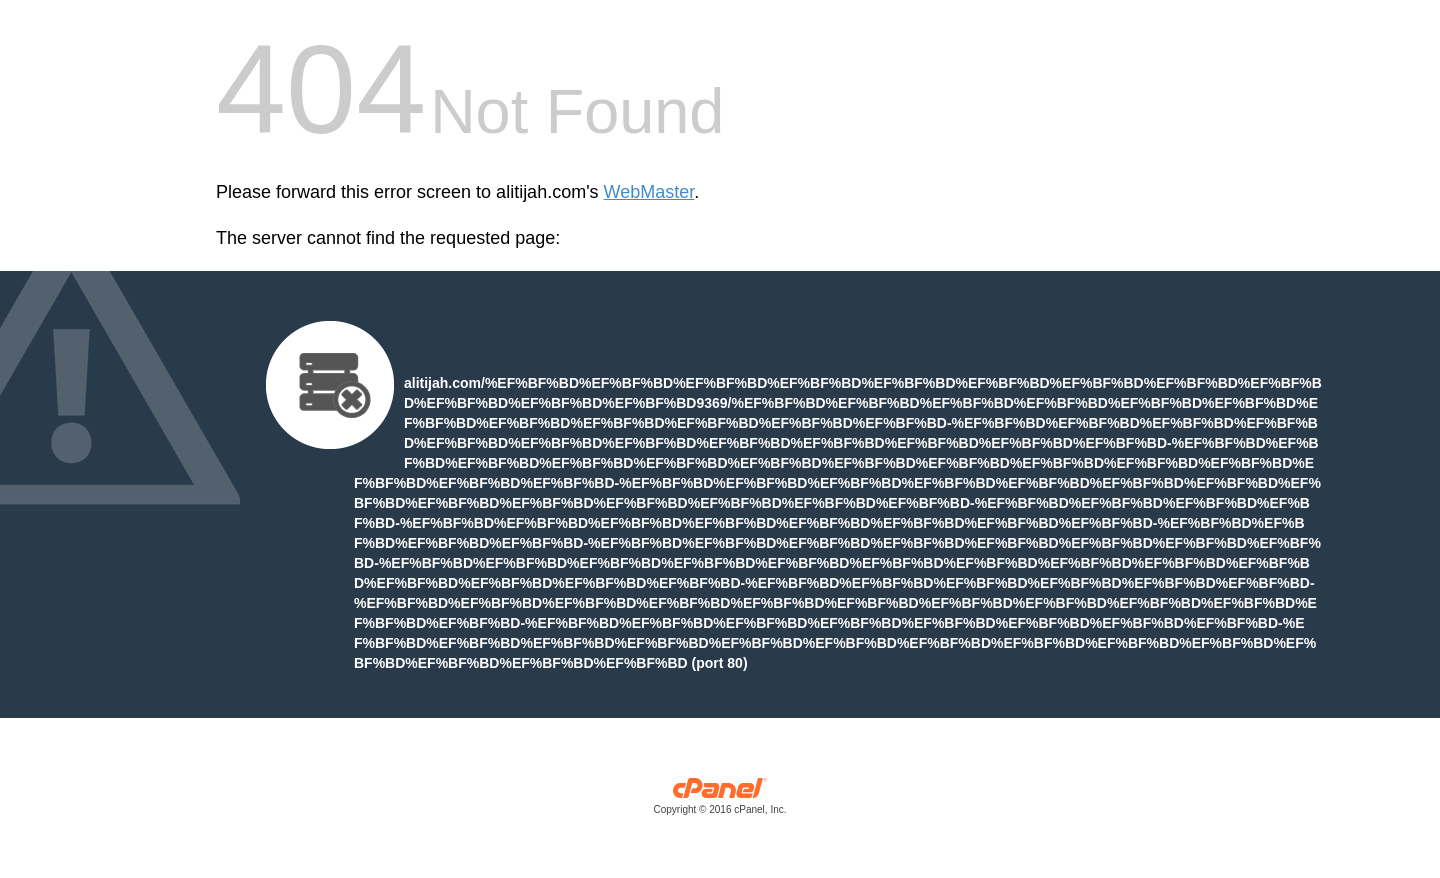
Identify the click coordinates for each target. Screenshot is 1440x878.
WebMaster (649, 192)
